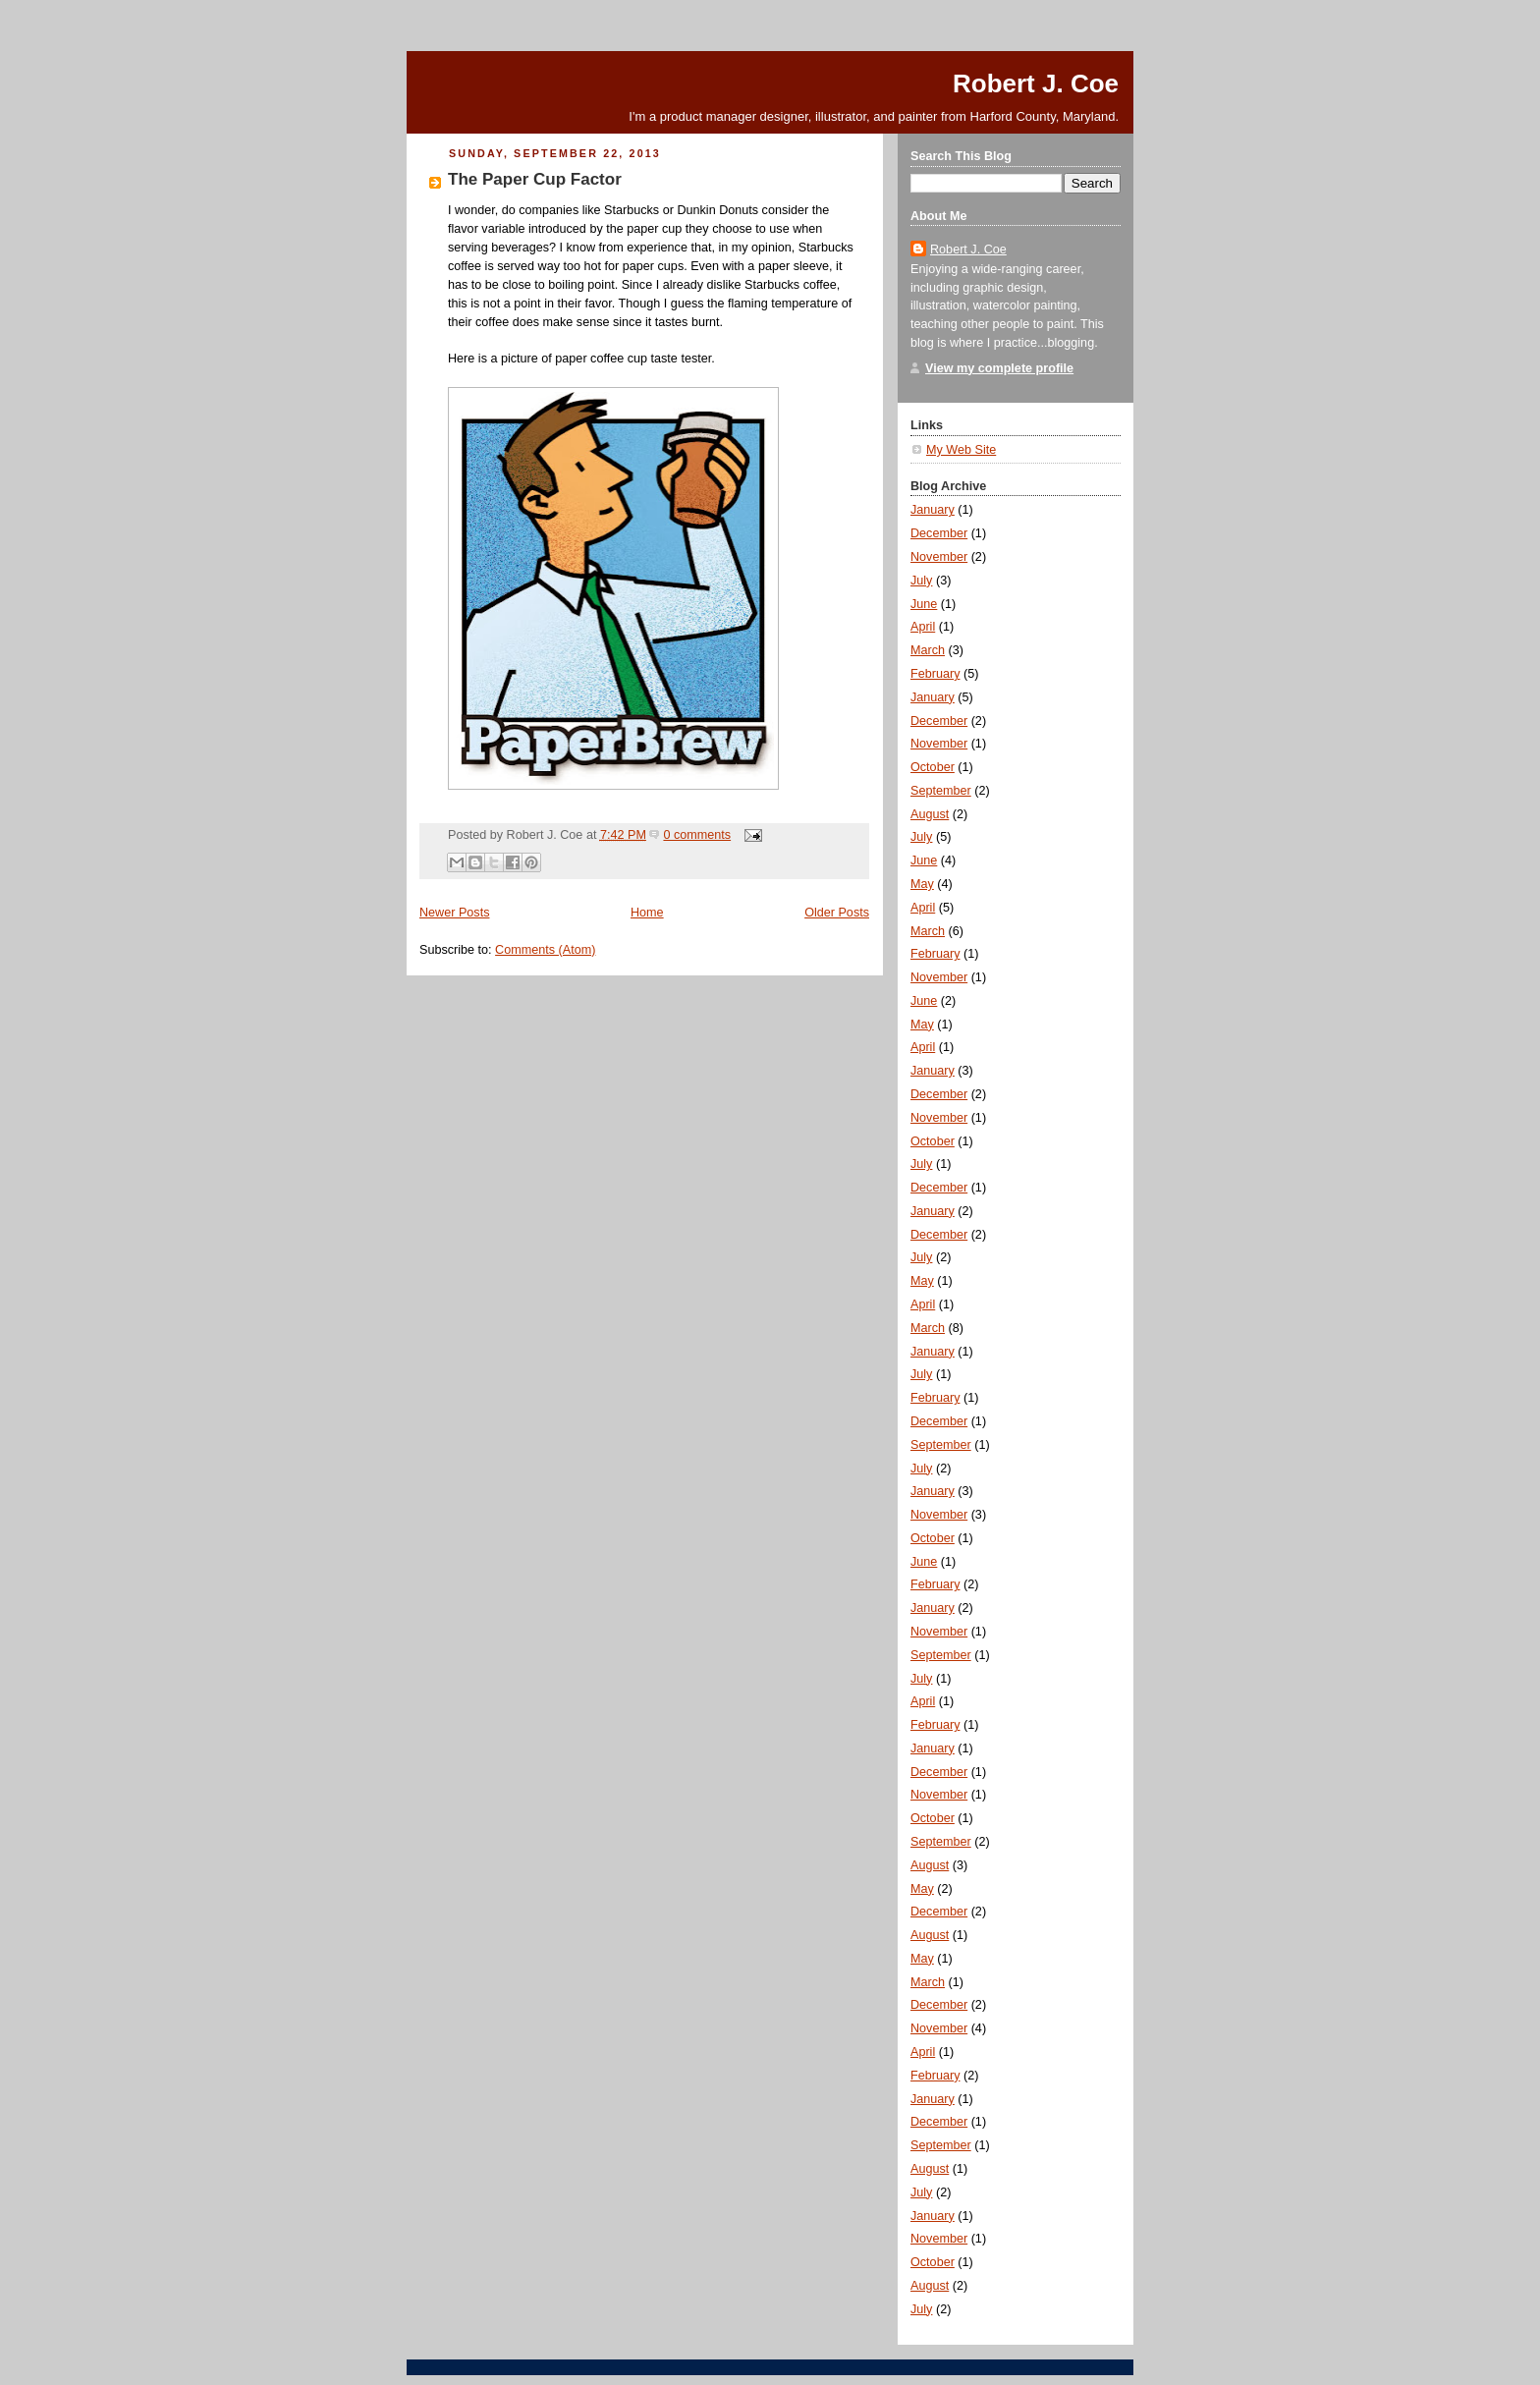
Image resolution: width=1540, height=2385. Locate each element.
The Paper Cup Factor (535, 179)
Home (647, 912)
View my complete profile (999, 368)
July (921, 580)
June (923, 604)
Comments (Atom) (545, 950)
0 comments (697, 835)
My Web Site (961, 450)
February (935, 674)
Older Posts (836, 912)
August (929, 814)
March (927, 650)
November (938, 557)
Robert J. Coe (1036, 83)
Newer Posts (454, 912)
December (938, 533)
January (932, 510)
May (922, 884)
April (922, 627)
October (932, 767)
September (940, 791)
